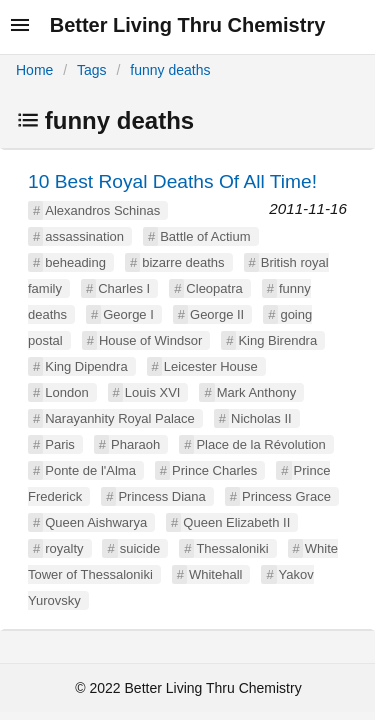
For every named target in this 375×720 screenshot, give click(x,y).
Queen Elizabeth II (236, 522)
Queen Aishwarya (96, 522)
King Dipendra (86, 366)
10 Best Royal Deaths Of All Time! (172, 181)
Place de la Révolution (260, 444)
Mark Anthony (257, 392)
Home (34, 70)
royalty (64, 548)
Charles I (124, 288)
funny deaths (170, 70)
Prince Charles (214, 470)
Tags (92, 70)
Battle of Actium (205, 236)
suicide (140, 548)
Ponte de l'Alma (90, 470)
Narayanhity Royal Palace (120, 418)
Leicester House (211, 366)
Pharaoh (135, 444)
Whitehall (215, 574)
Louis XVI (153, 392)
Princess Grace (286, 496)
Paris (60, 444)
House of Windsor (150, 340)
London (66, 392)
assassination (84, 236)
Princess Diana (161, 496)
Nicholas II (261, 418)
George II (217, 314)
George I (128, 314)
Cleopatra (214, 288)
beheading (75, 262)
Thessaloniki (232, 548)
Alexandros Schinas (102, 210)
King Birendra (277, 340)
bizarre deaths (183, 262)
